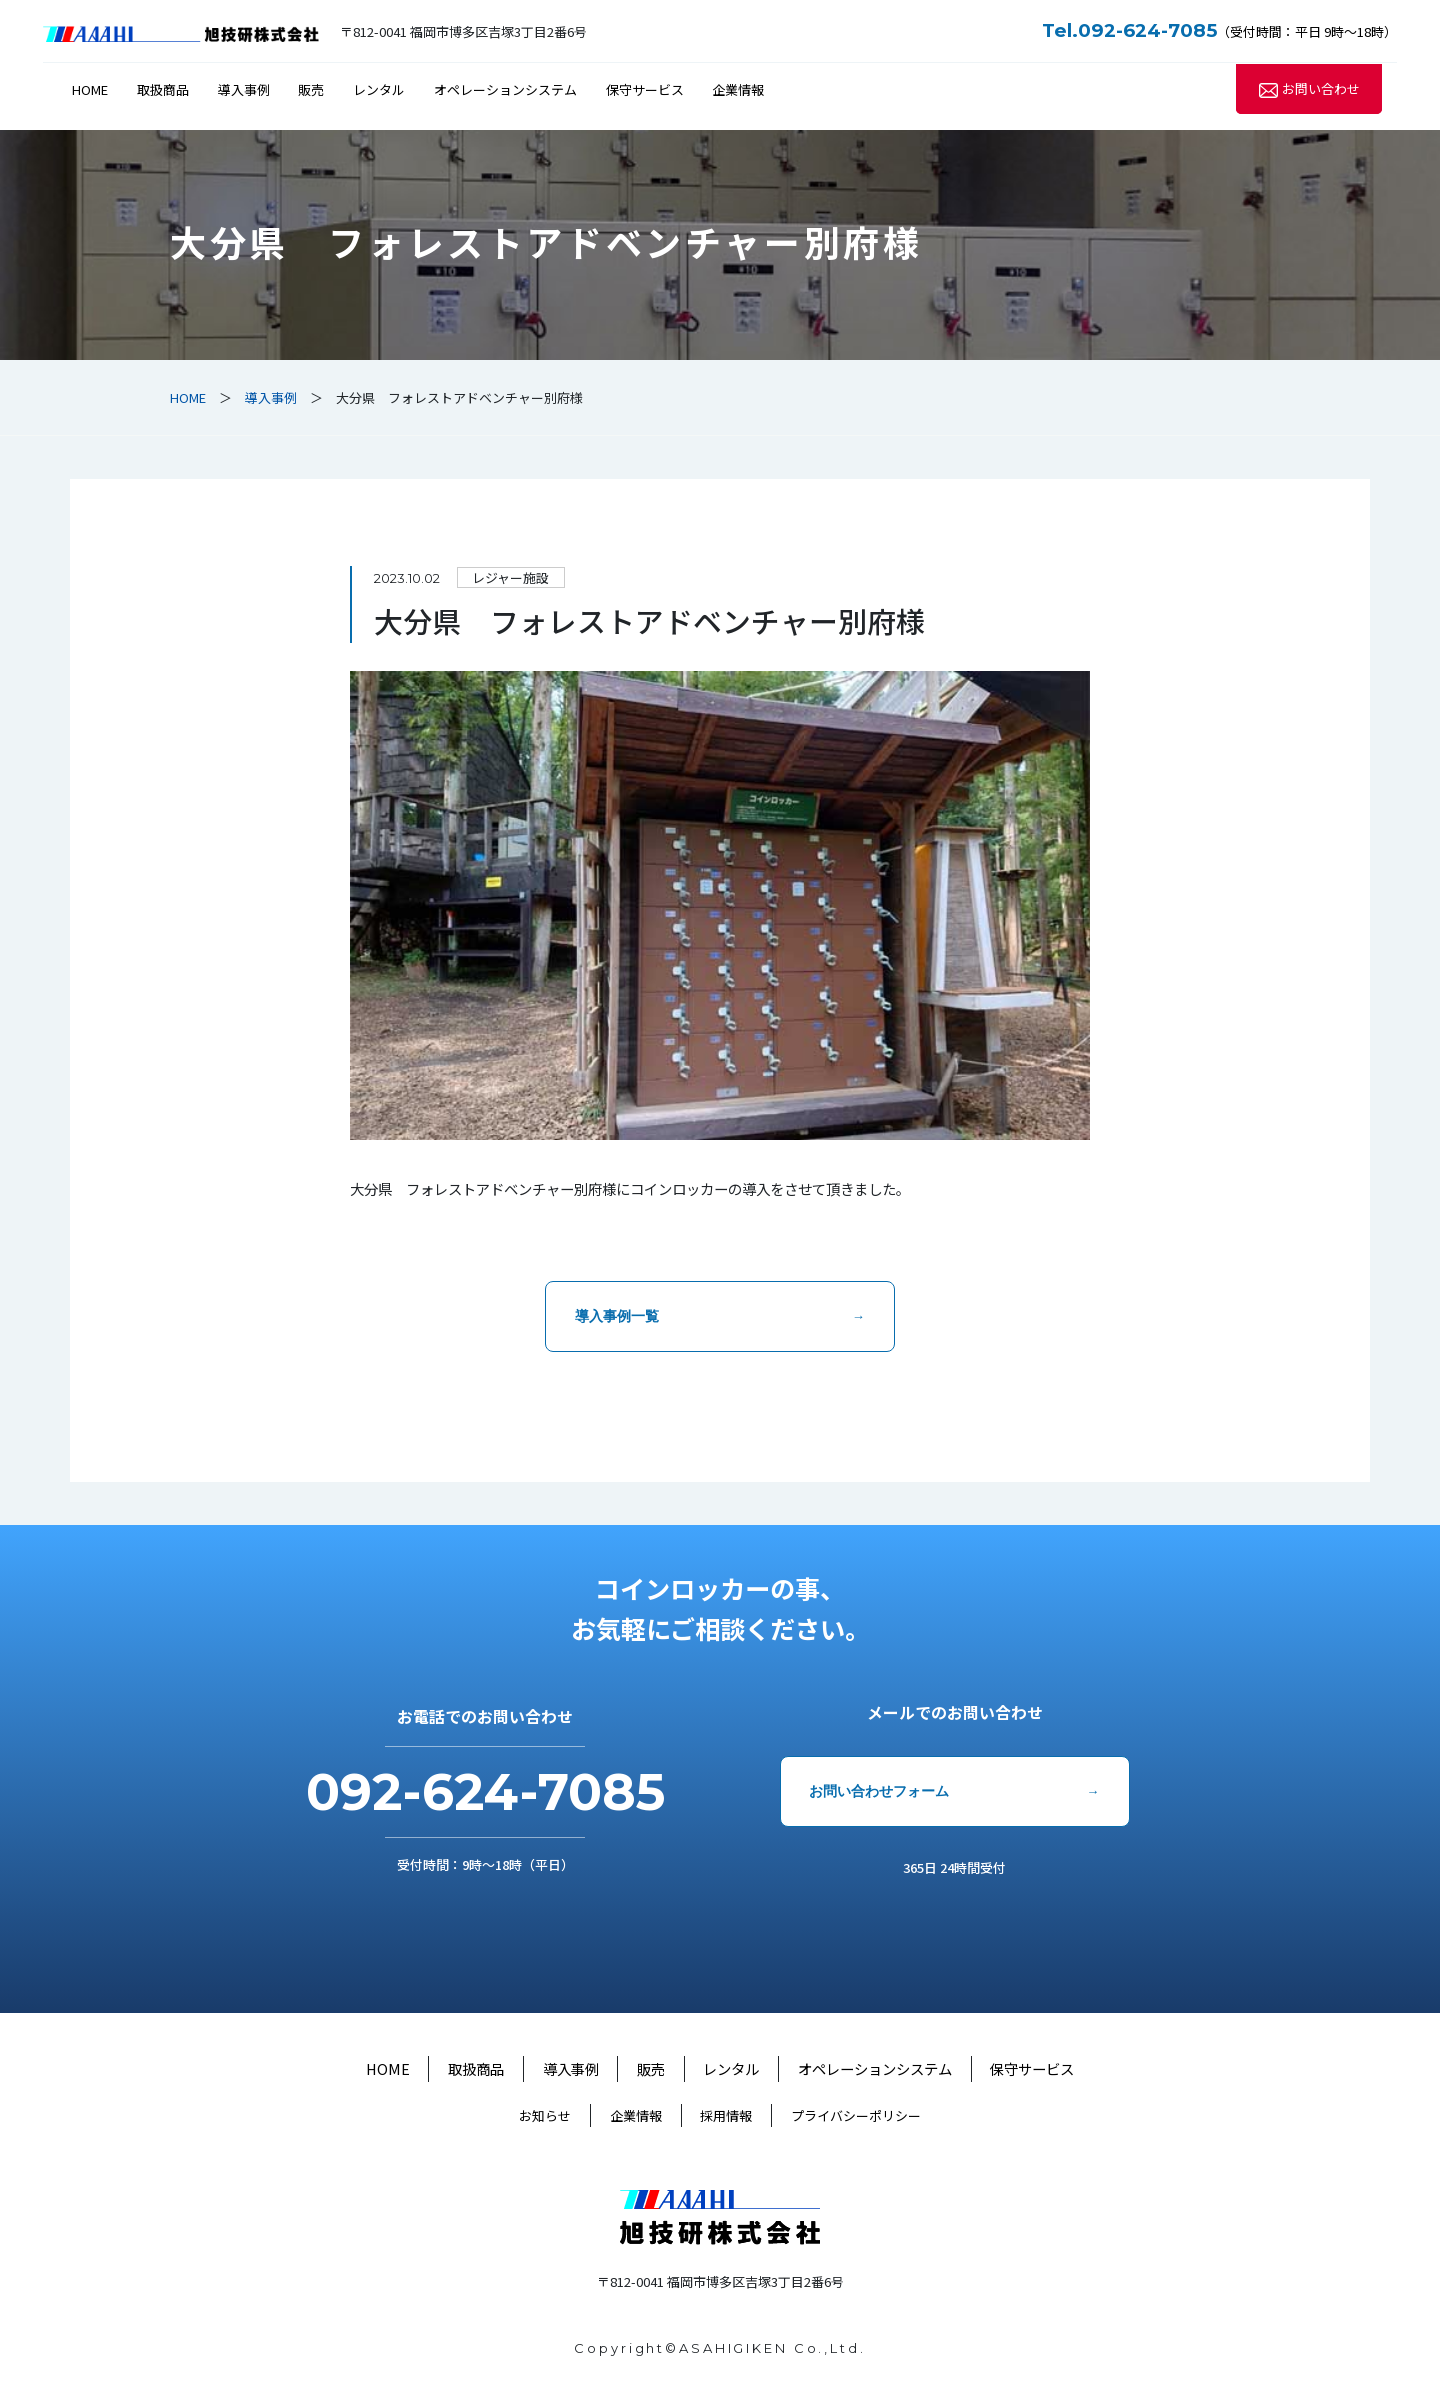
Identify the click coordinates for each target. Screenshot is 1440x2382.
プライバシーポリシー (856, 2115)
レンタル (379, 89)
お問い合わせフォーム (879, 1791)
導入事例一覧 (617, 1316)
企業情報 (738, 89)
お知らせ (545, 2115)
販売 (311, 89)
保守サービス (645, 89)
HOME (90, 89)
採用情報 (726, 2115)
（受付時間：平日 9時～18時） (1219, 31)
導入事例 (244, 89)
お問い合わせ (1321, 89)
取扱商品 (163, 89)
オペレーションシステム (505, 89)
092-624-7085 (485, 1792)
